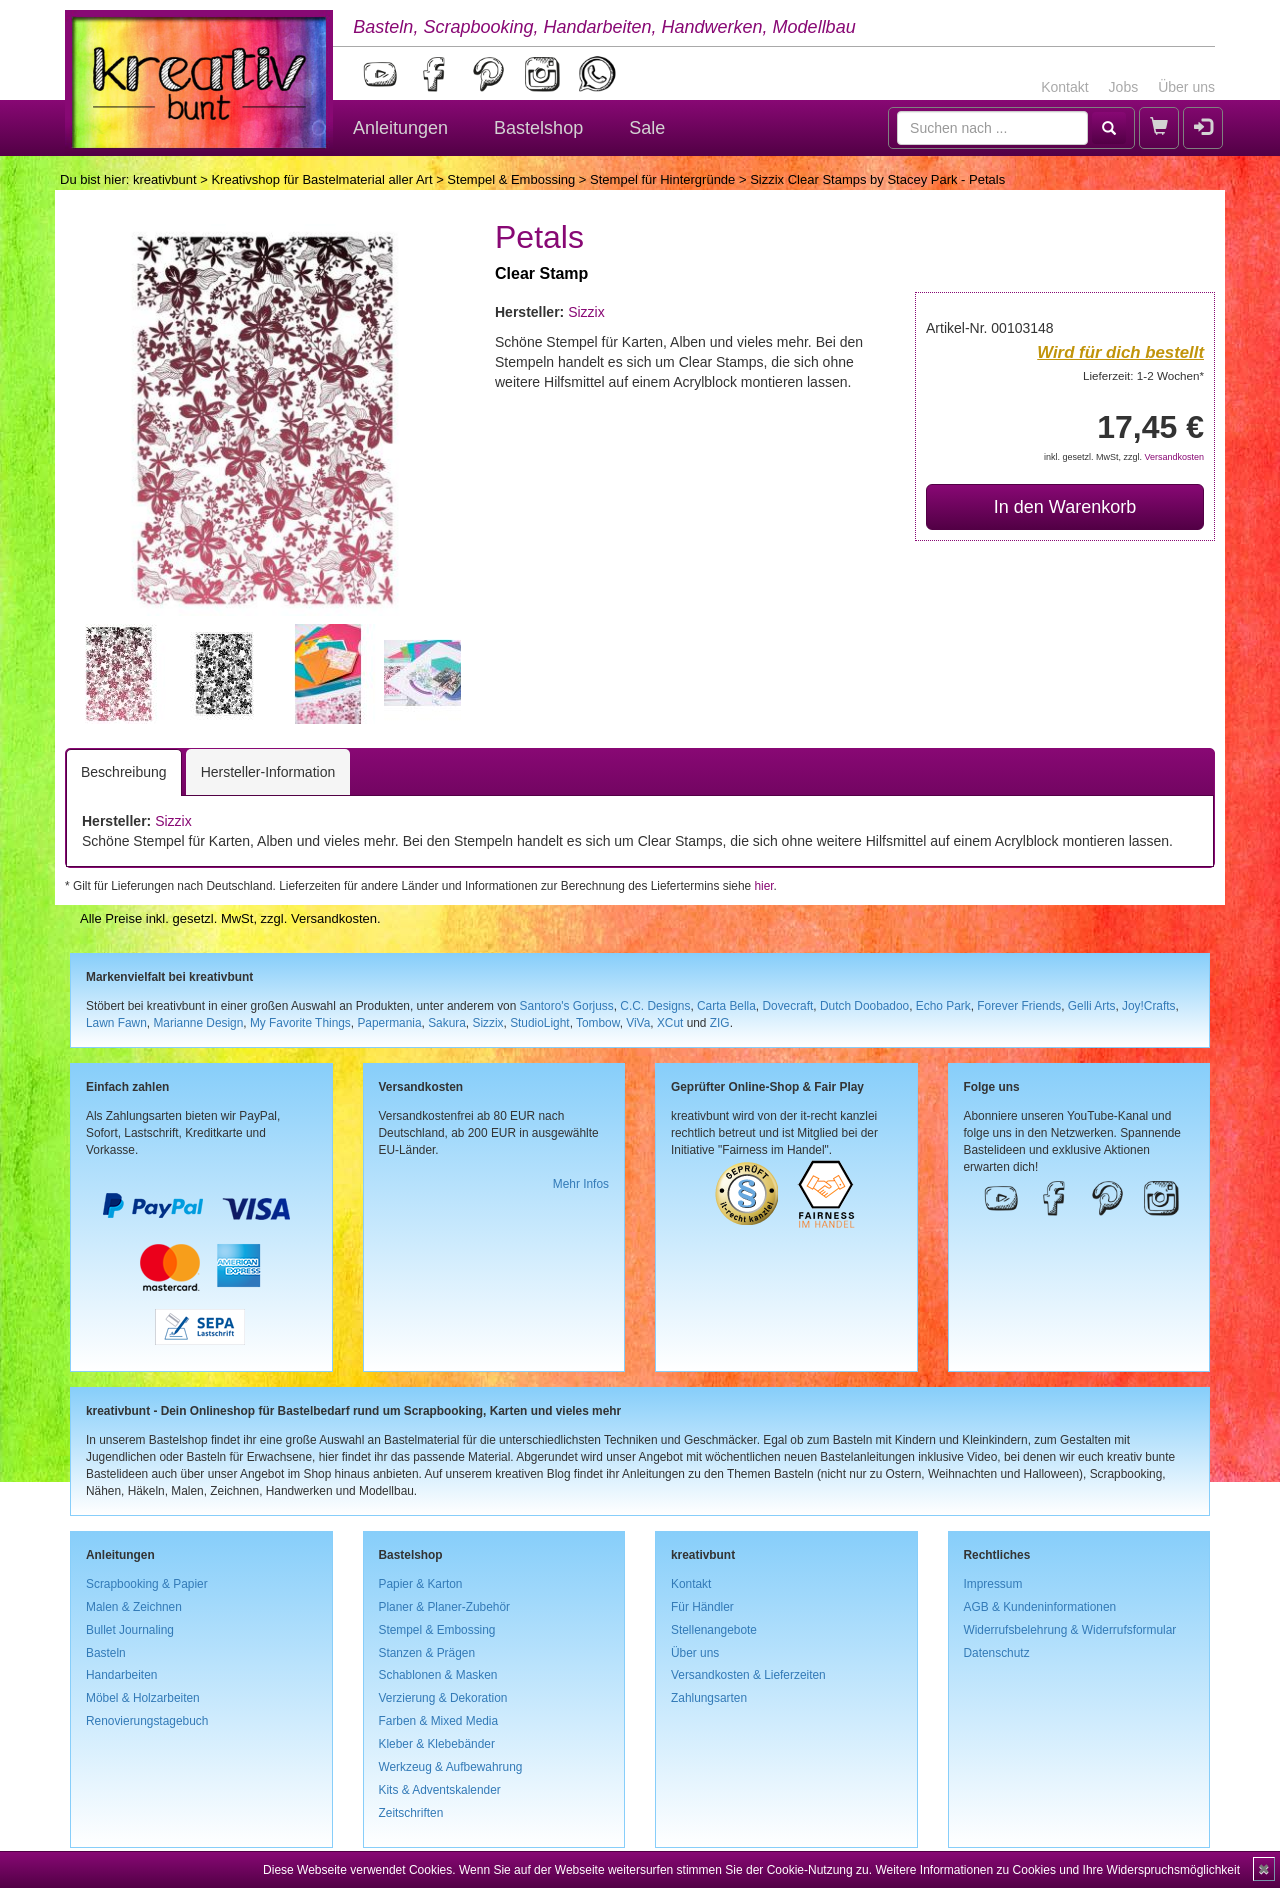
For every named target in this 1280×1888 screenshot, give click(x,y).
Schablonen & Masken (438, 1675)
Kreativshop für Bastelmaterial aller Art (321, 179)
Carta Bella (726, 1006)
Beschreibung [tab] (124, 772)
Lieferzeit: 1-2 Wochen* (1143, 375)
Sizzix (586, 312)
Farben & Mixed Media (439, 1721)
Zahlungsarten (709, 1698)
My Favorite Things (300, 1023)
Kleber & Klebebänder (437, 1744)
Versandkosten (1174, 457)
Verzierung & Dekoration (443, 1698)
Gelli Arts (1092, 1006)
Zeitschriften (411, 1813)
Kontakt (1064, 87)
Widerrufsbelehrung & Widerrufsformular (1070, 1630)
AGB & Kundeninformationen (1040, 1607)
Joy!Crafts (1149, 1006)
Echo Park (943, 1006)
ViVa (638, 1023)
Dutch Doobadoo (864, 1006)
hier (763, 886)
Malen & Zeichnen (134, 1607)
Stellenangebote (714, 1630)
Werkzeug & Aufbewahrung (451, 1767)
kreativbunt (165, 179)
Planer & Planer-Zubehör (445, 1607)
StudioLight (540, 1023)
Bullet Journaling (130, 1630)
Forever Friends (1019, 1006)
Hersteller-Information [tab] (268, 772)
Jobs (1124, 87)
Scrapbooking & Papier (147, 1584)
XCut (670, 1023)
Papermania (389, 1023)
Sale (647, 128)
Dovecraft (787, 1006)
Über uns (1186, 87)
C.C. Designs (655, 1006)
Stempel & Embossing (511, 179)
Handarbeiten (121, 1675)
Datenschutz (997, 1653)
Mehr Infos (581, 1184)
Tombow (598, 1023)
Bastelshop (538, 128)
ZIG (720, 1023)
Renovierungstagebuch (147, 1721)
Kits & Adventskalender (440, 1790)
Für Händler (702, 1607)
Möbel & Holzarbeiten (143, 1698)
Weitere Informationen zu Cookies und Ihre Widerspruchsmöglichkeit (1057, 1870)
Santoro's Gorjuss (567, 1006)
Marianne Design (198, 1023)
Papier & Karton (421, 1584)
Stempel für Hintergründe (662, 179)
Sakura (447, 1023)
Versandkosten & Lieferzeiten (748, 1675)
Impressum (993, 1584)
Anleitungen (400, 128)
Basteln (106, 1653)
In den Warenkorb (1065, 507)
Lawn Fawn (116, 1023)
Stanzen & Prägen (427, 1653)
